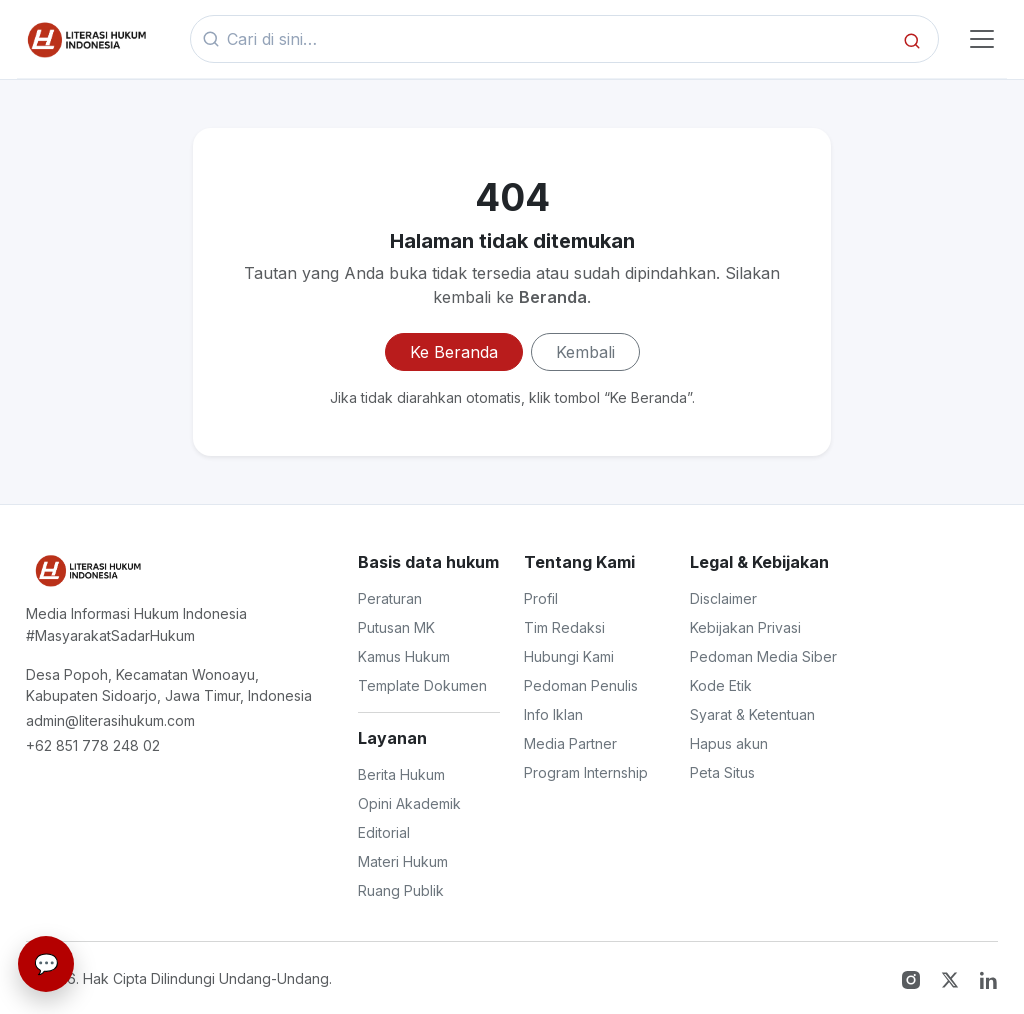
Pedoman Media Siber (763, 656)
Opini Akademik (409, 803)
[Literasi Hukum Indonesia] (86, 570)
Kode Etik (721, 685)
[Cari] (912, 39)
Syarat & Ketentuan (752, 714)
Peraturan (390, 598)
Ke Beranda (454, 352)
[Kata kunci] (558, 39)
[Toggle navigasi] (981, 39)
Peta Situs (722, 772)
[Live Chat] (46, 964)
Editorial (384, 832)
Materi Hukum (403, 861)
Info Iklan (553, 714)
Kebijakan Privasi (745, 627)
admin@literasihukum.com (110, 720)
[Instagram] (913, 978)
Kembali (585, 352)
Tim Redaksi (564, 627)
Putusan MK (396, 627)
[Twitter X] (952, 978)
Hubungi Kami (569, 656)
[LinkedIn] (989, 978)
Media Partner (570, 743)
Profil (541, 598)
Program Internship (586, 772)
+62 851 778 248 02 (93, 745)
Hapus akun (729, 743)
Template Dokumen (422, 685)
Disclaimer (723, 598)
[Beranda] (85, 39)
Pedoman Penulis (581, 685)
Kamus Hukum (404, 656)
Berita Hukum (401, 774)
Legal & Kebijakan (759, 562)
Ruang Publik (401, 890)
